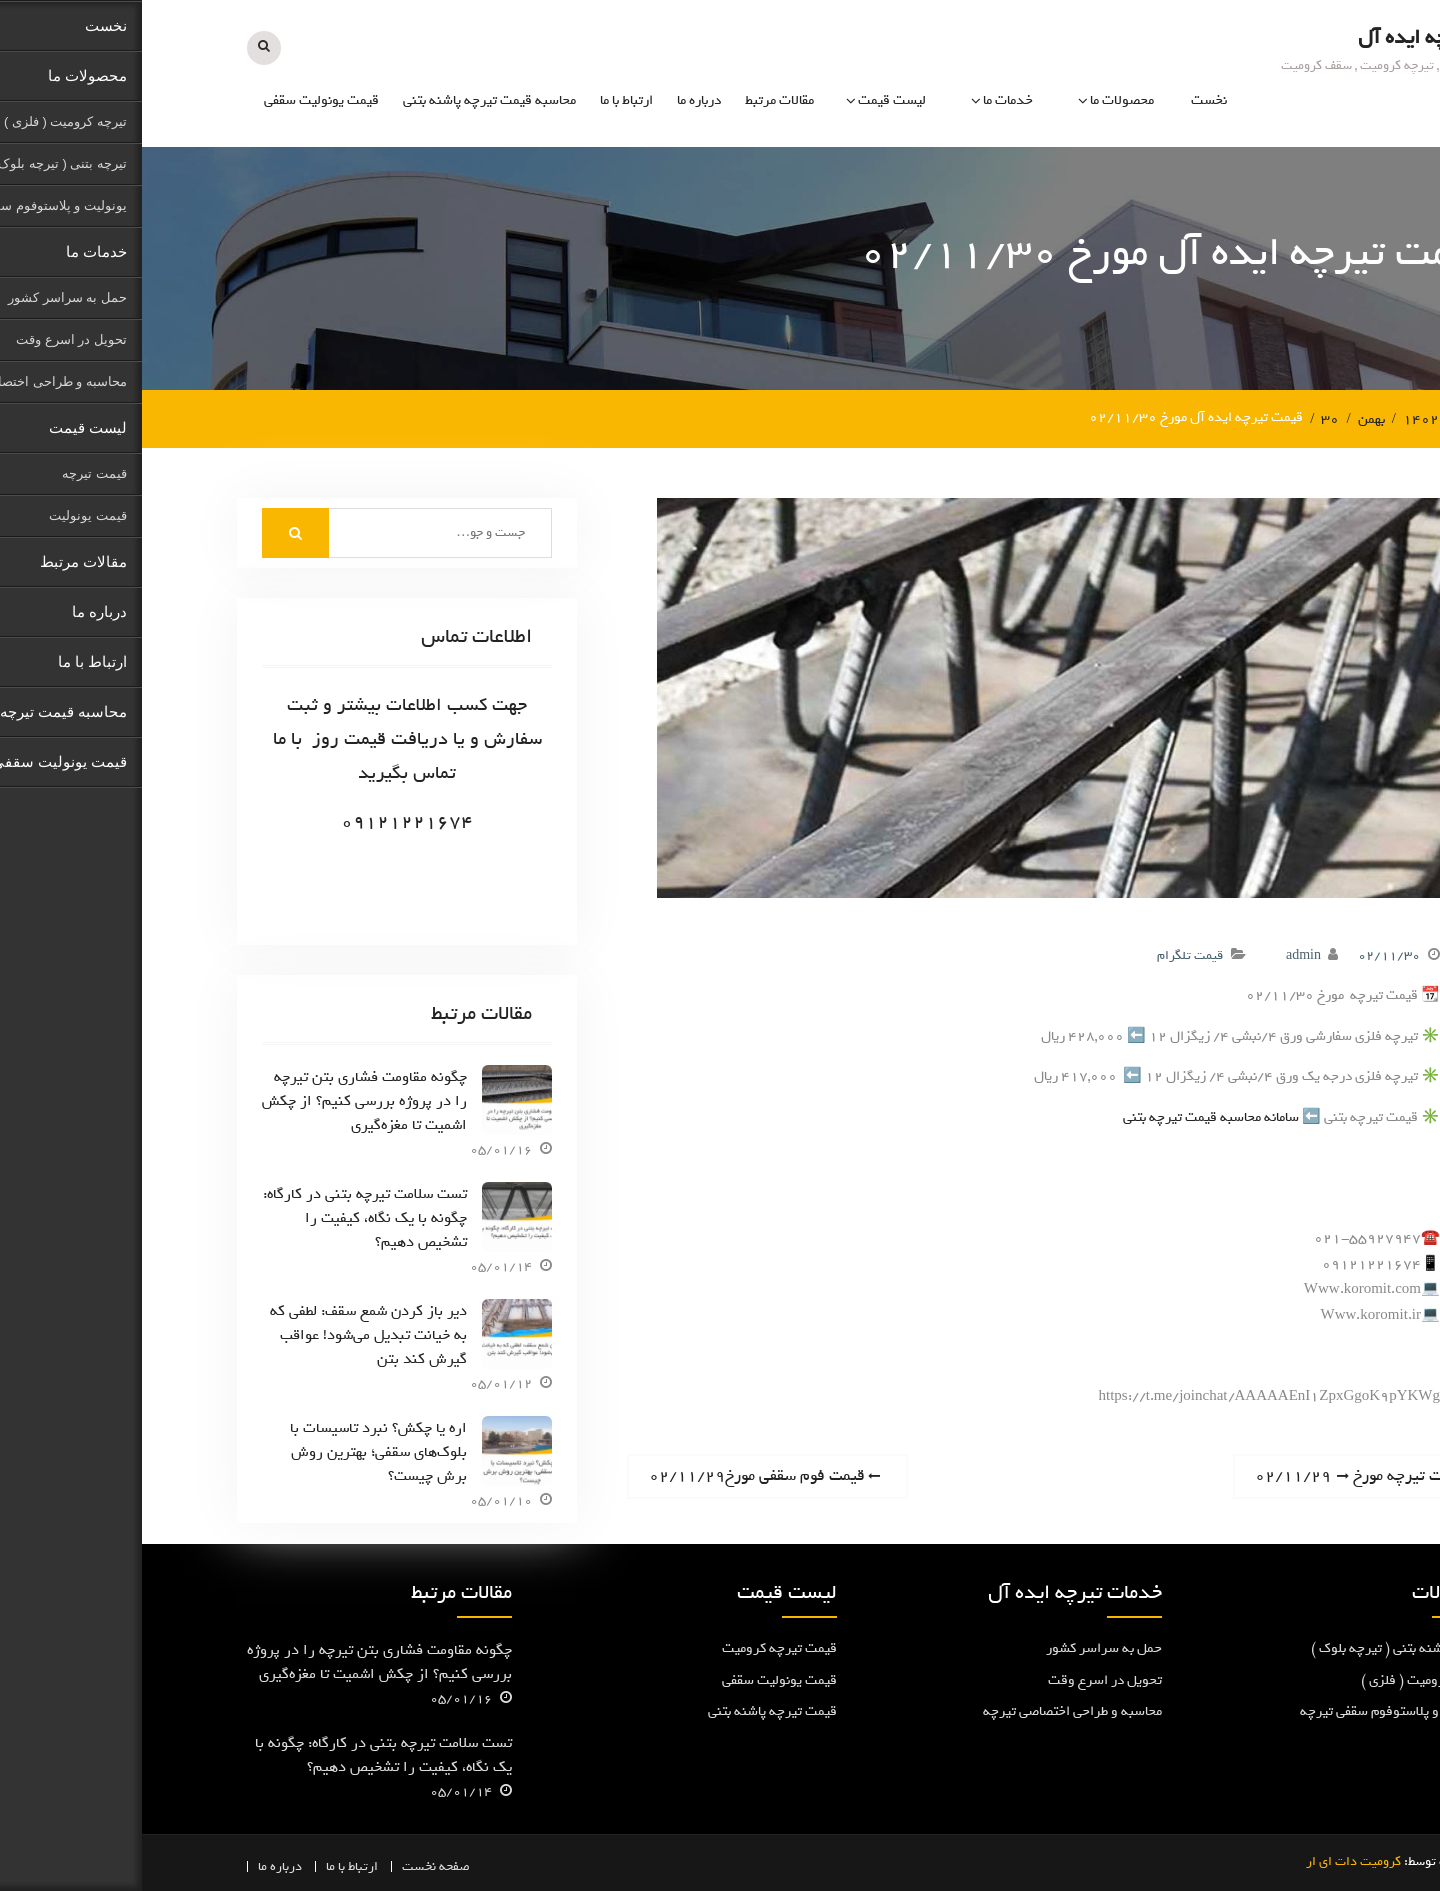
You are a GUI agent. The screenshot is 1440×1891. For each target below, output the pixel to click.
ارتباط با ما (484, 99)
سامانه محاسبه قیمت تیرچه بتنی (1069, 1114)
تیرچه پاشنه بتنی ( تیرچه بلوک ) (1257, 1646)
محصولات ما (980, 99)
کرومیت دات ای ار (1211, 1859)
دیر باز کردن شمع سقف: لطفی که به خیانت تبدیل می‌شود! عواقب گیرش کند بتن (226, 1333)
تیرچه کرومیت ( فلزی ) (1282, 1678)
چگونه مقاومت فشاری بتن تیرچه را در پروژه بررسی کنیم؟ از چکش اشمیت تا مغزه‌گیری (222, 1099)
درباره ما (557, 99)
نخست (1067, 99)
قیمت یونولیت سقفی (179, 99)
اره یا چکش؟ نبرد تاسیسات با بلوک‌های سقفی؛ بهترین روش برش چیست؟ (236, 1449)
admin (1161, 952)
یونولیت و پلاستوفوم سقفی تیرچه (1251, 1709)
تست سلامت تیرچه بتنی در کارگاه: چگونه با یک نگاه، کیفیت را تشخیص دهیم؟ (223, 1216)
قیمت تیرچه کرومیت (637, 1646)
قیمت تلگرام (1048, 952)
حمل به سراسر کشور (962, 1646)
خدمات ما (866, 99)
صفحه (312, 1864)
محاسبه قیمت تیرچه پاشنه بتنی (347, 99)
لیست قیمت (750, 99)
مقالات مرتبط (637, 99)
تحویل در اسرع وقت (963, 1678)
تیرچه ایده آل (1273, 36)
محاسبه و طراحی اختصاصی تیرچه (930, 1709)
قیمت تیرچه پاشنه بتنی (630, 1709)
